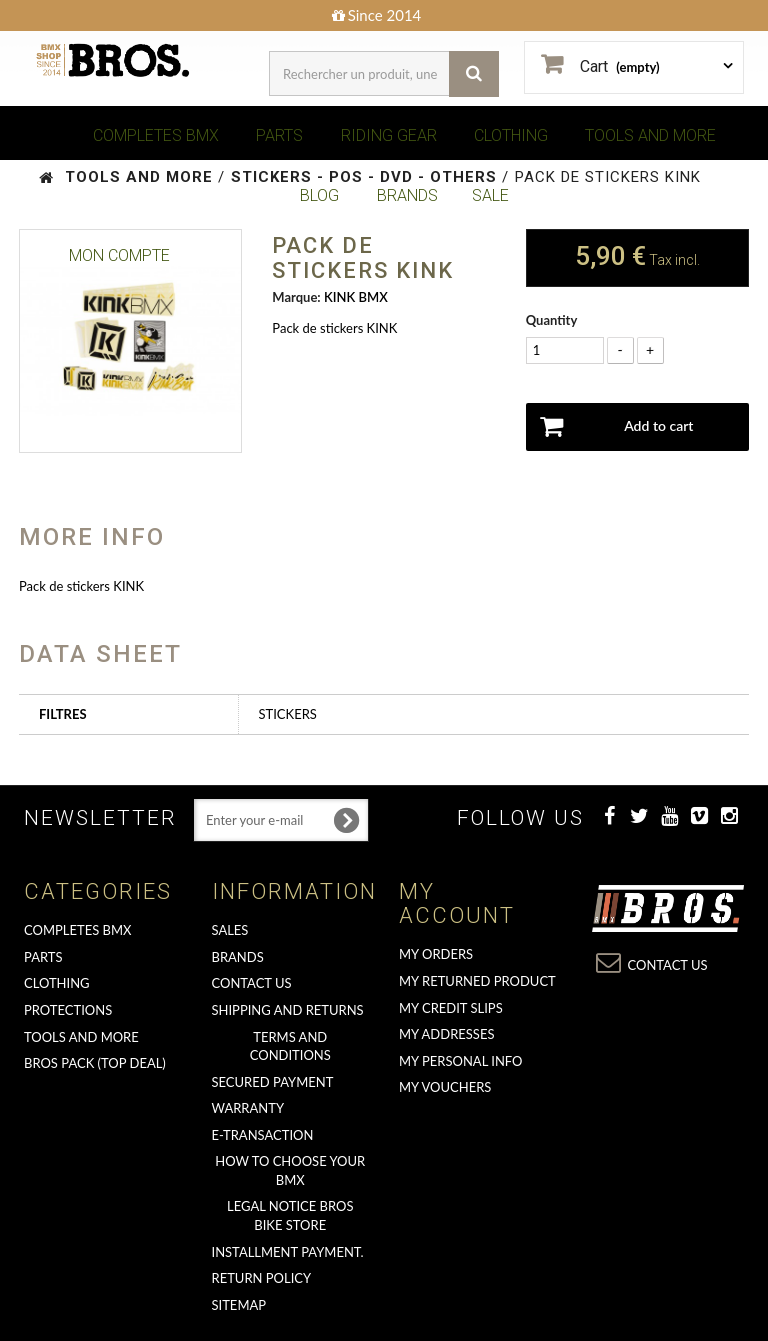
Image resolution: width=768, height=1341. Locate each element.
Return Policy (262, 1278)
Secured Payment (273, 1082)
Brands (238, 957)
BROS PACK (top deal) (95, 1063)
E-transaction (263, 1135)
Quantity (552, 320)
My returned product (477, 981)
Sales (230, 930)
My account (457, 903)
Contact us (252, 983)
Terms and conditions (290, 1046)
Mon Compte (119, 255)
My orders (436, 954)
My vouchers (445, 1087)
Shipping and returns (288, 1010)
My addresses (446, 1034)
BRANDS (407, 195)
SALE (490, 195)
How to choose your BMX (290, 1170)
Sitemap (239, 1305)
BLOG (319, 195)
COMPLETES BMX (156, 135)
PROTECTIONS (68, 1010)
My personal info (461, 1061)
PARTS (279, 135)
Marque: (296, 297)
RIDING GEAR (389, 135)
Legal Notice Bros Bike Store (290, 1215)
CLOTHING (511, 135)
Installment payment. (288, 1252)
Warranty (248, 1108)
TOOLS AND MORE (650, 135)
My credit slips (451, 1008)
